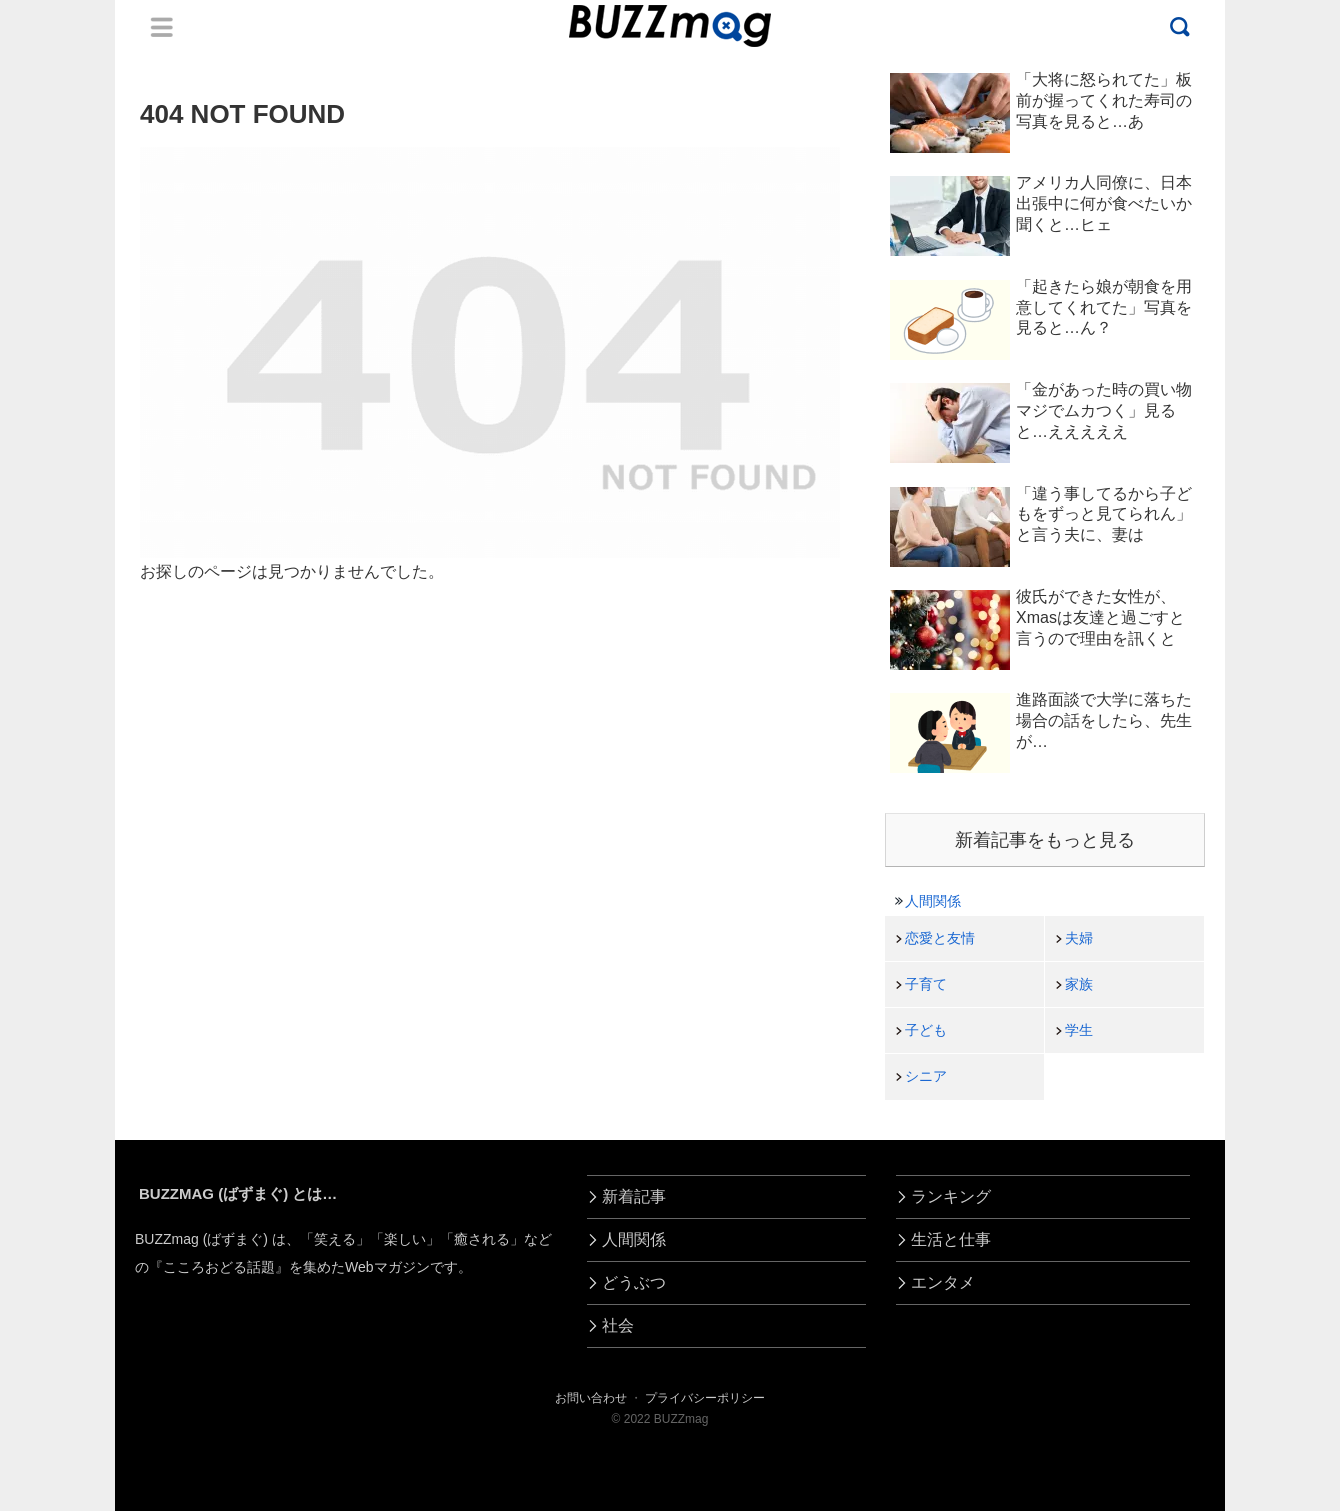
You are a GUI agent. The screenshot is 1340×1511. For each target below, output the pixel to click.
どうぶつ (634, 1282)
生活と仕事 (951, 1239)
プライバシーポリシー (705, 1398)
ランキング (951, 1196)
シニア (926, 1076)
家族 (1079, 984)
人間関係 (933, 901)
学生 (1079, 1030)
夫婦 (1079, 938)
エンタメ (943, 1282)
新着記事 (634, 1196)
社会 (618, 1325)
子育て (926, 984)
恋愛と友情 (940, 938)
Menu (162, 27)
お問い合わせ (591, 1398)
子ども (926, 1030)
